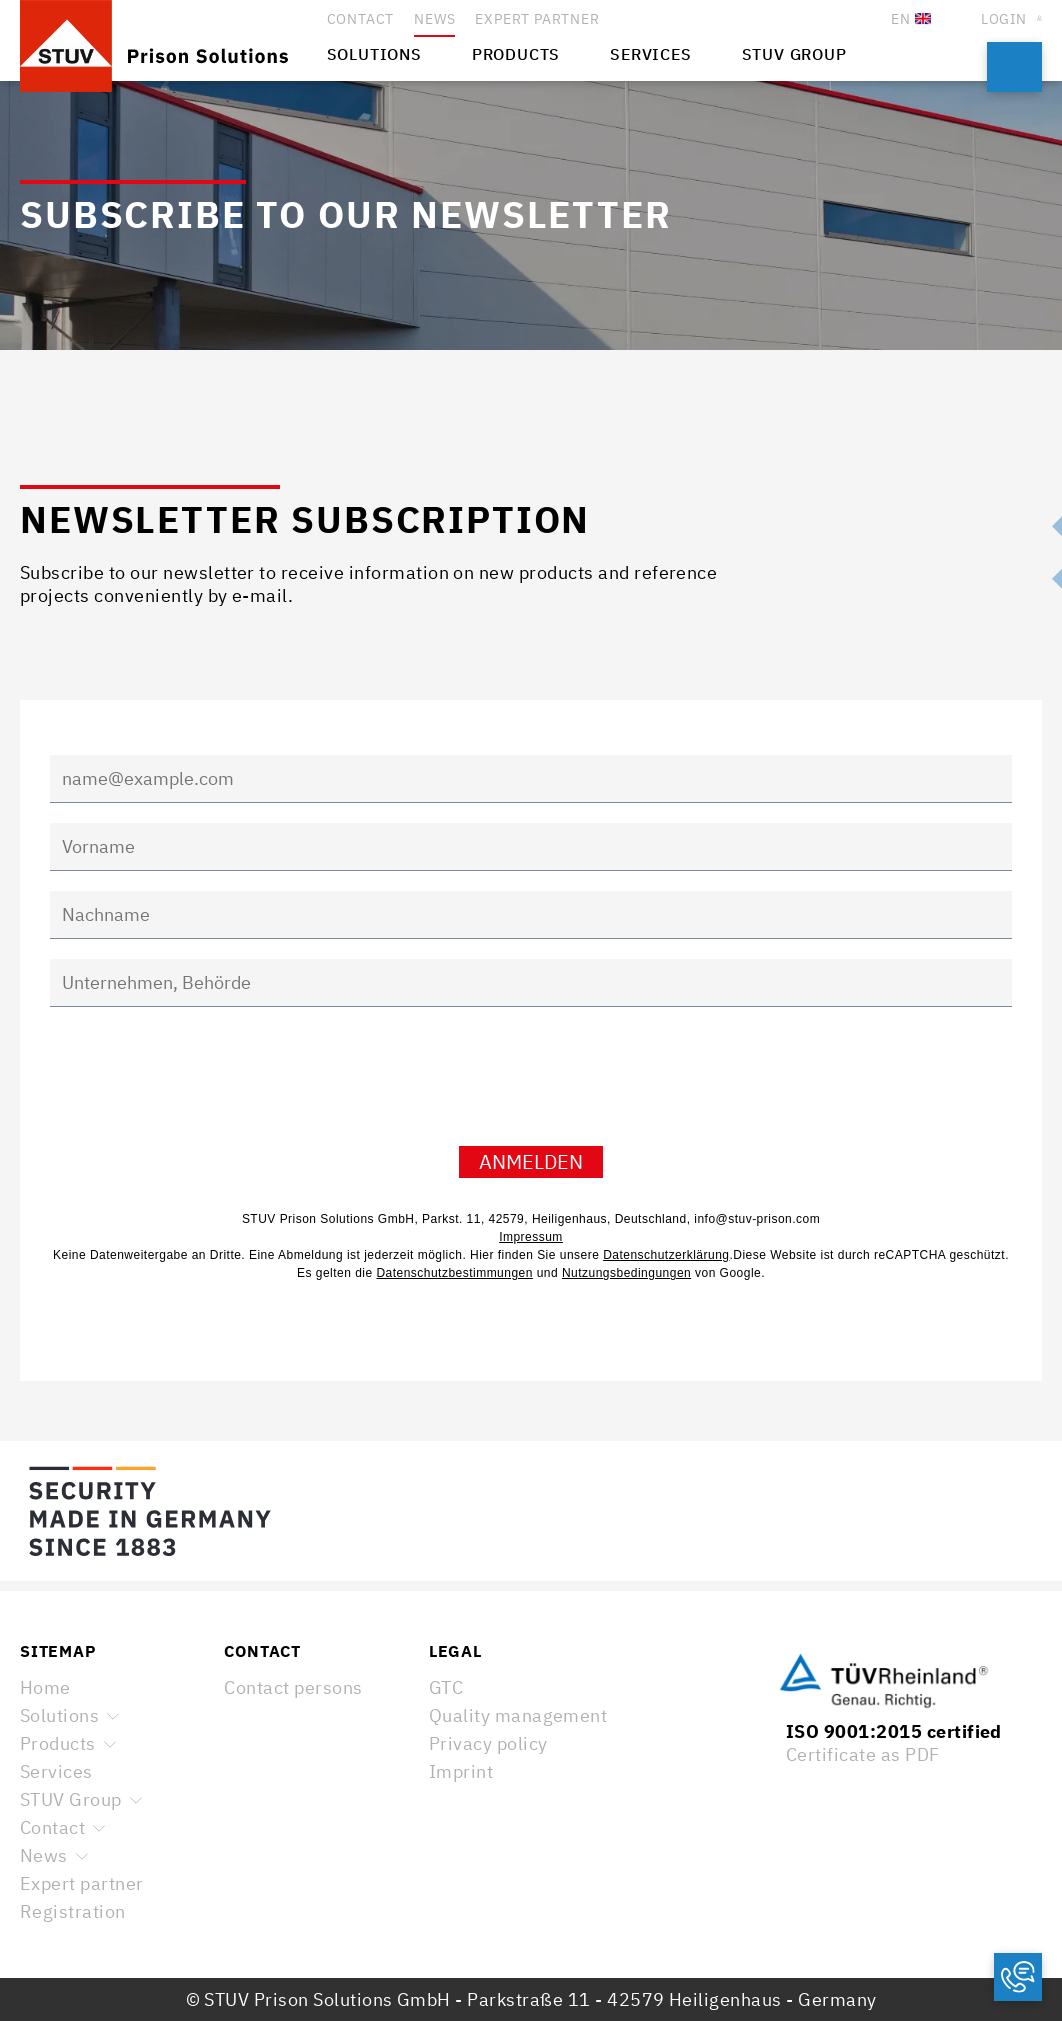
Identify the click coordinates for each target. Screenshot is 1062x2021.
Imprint (461, 1771)
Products (58, 1743)
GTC (446, 1687)
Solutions (59, 1715)
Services (56, 1771)
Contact (52, 1827)
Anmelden (531, 1161)
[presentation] (202, 1084)
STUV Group (71, 1799)
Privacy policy (488, 1743)
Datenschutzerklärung (666, 1255)
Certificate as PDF (863, 1754)
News (44, 1855)
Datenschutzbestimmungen (454, 1273)
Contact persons (293, 1687)
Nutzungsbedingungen (626, 1273)
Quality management (518, 1715)
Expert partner (82, 1883)
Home (45, 1687)
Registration (73, 1911)
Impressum (531, 1237)
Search (1014, 67)
